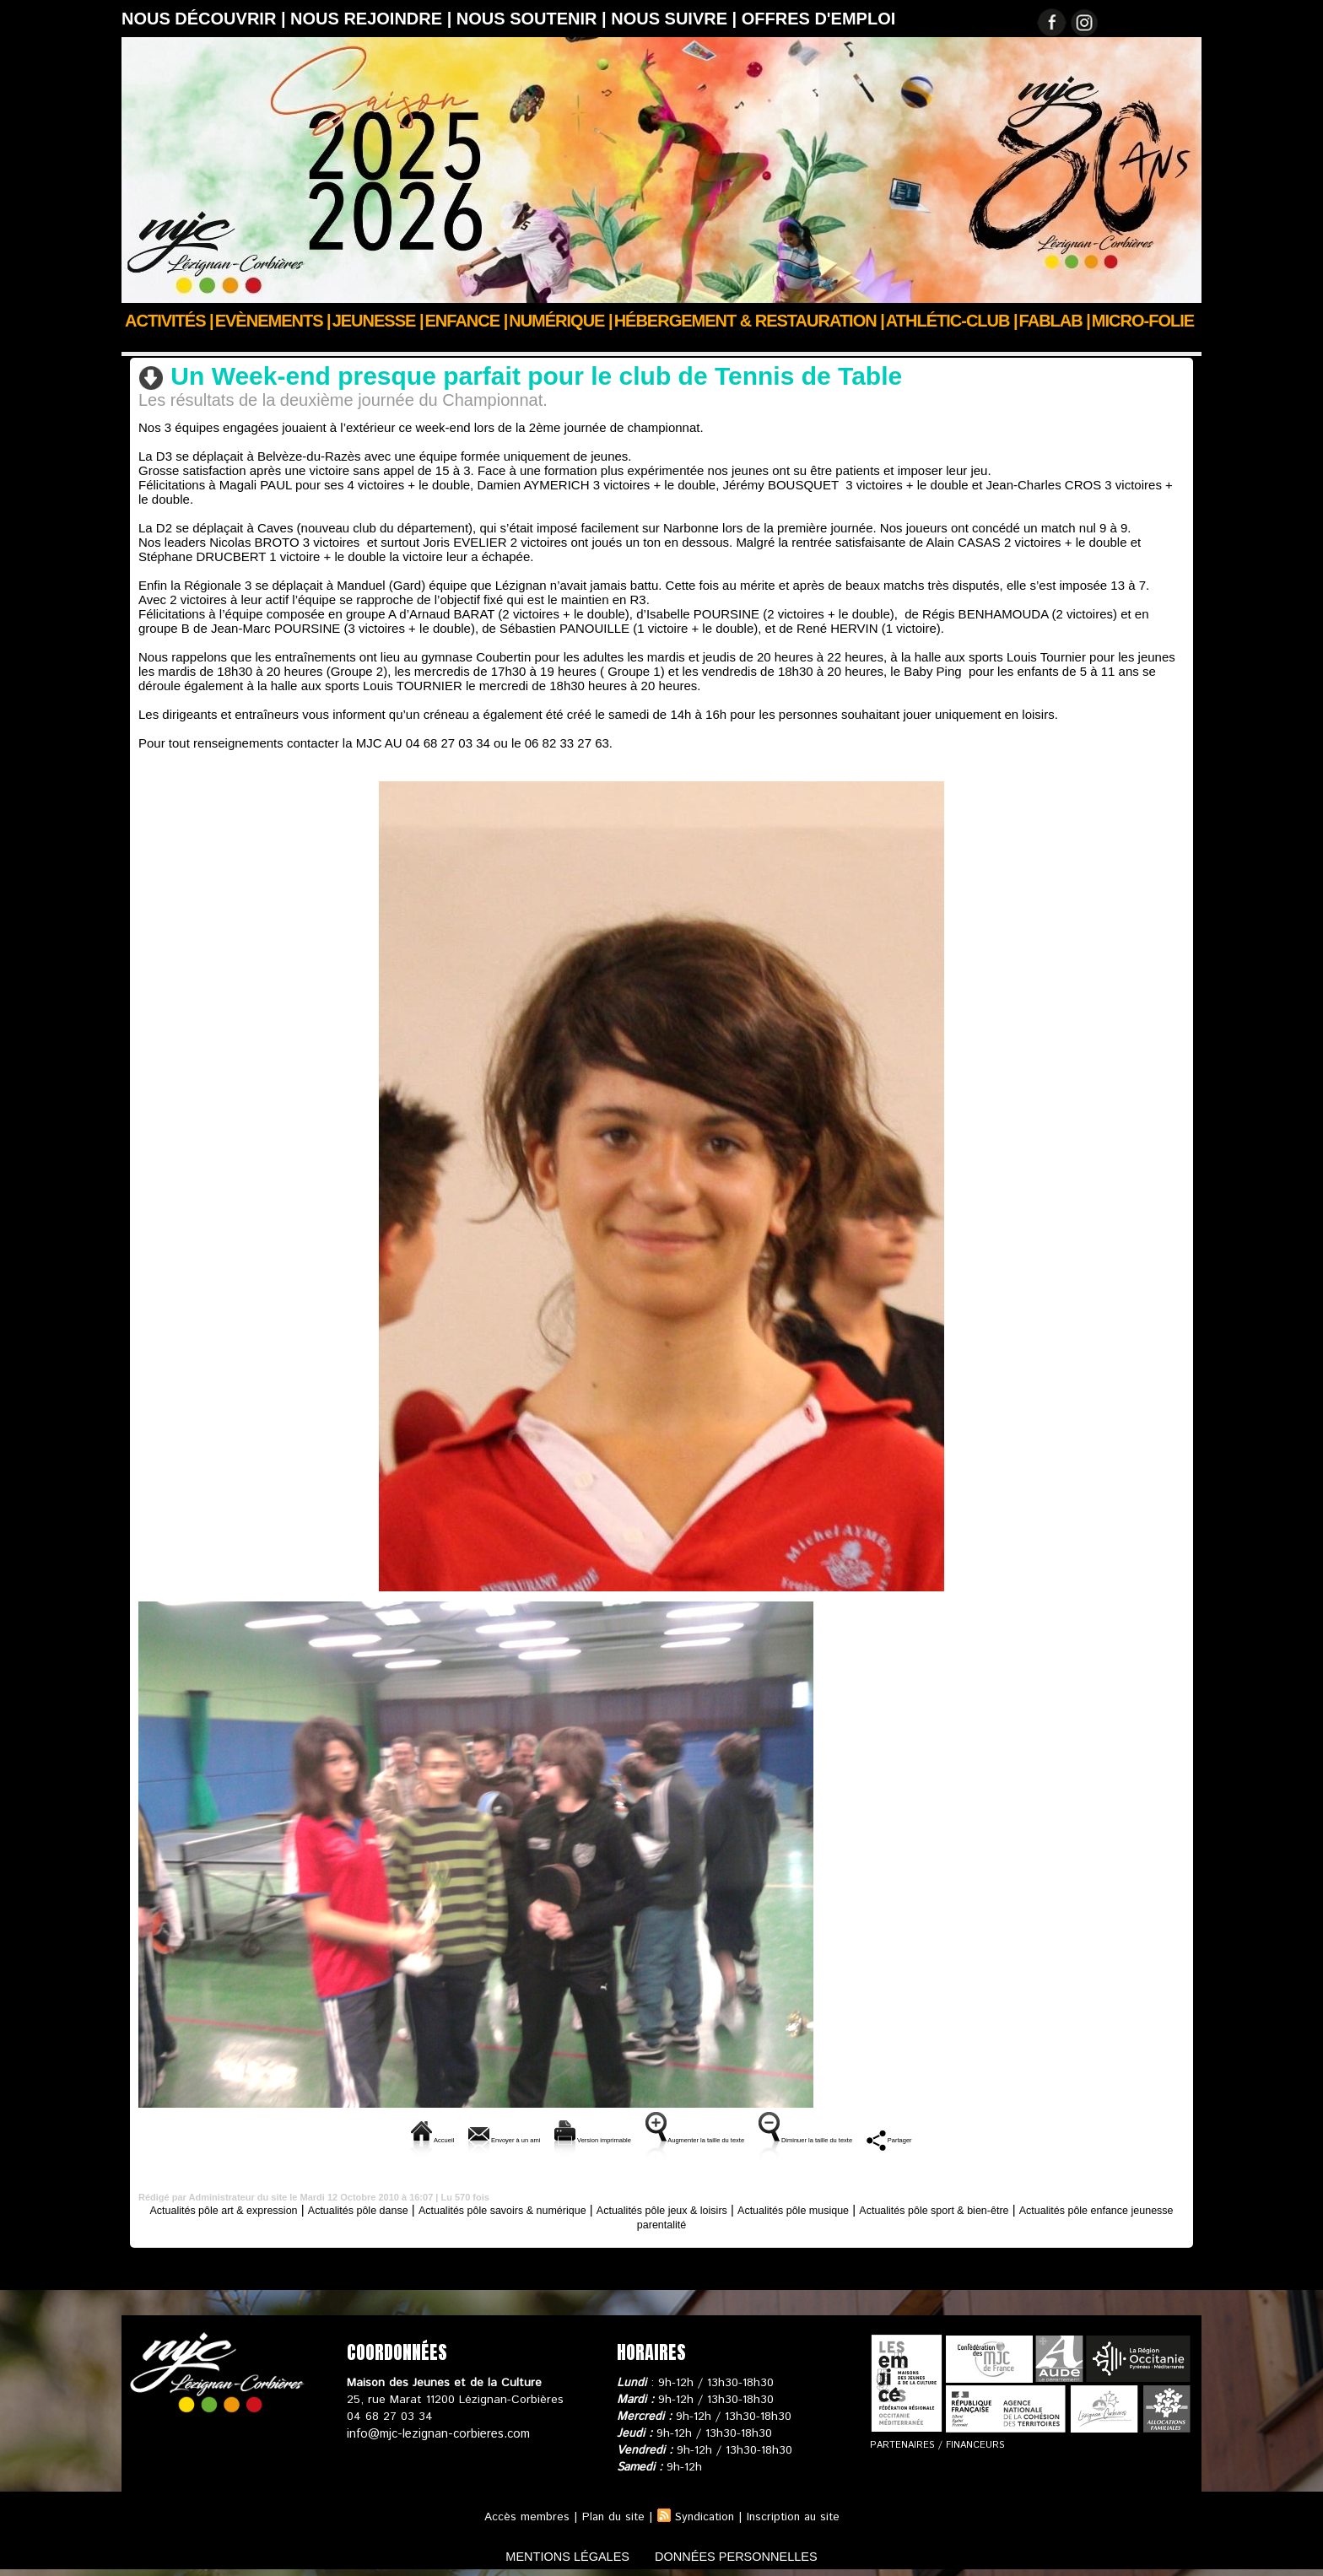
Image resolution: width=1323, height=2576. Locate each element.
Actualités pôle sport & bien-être (427, 343)
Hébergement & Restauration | (749, 320)
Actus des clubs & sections (248, 343)
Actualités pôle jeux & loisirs (756, 2208)
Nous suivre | (676, 18)
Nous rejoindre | (373, 18)
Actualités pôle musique (910, 2208)
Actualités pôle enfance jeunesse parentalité (661, 2222)
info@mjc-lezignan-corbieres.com (436, 2431)
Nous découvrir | (206, 18)
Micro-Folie (1143, 320)
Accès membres (521, 2515)
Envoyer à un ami (399, 2137)
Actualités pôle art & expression (238, 2208)
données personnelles (749, 2553)
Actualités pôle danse (397, 2208)
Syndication (703, 2515)
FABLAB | (1054, 320)
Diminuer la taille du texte (896, 2137)
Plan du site (609, 2515)
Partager (1029, 2137)
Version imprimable (540, 2137)
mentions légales (555, 2553)
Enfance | (466, 320)
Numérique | (560, 320)
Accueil (141, 343)
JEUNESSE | (378, 320)
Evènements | (273, 320)
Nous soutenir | (533, 18)
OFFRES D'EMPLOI (819, 18)
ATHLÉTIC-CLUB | (952, 320)
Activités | (169, 320)
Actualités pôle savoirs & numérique (567, 2208)
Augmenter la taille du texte (709, 2137)
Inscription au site (796, 2515)
